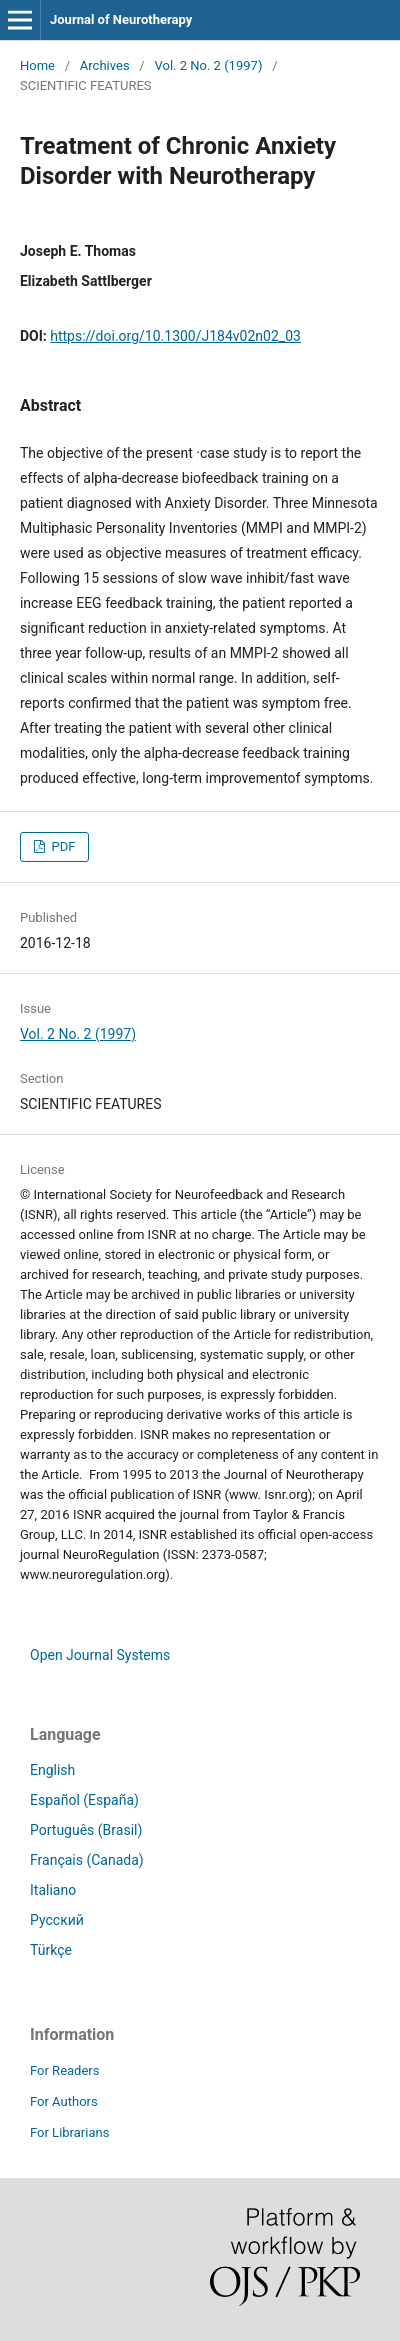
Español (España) (84, 1800)
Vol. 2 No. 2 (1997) (208, 65)
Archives (105, 65)
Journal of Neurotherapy (121, 19)
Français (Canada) (87, 1860)
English (52, 1770)
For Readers (65, 2070)
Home (37, 65)
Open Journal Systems (100, 1655)
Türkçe (51, 1950)
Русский (57, 1920)
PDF (61, 846)
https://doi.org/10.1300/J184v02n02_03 (175, 336)
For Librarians (69, 2132)
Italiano (53, 1890)
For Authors (64, 2101)
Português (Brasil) (86, 1830)
